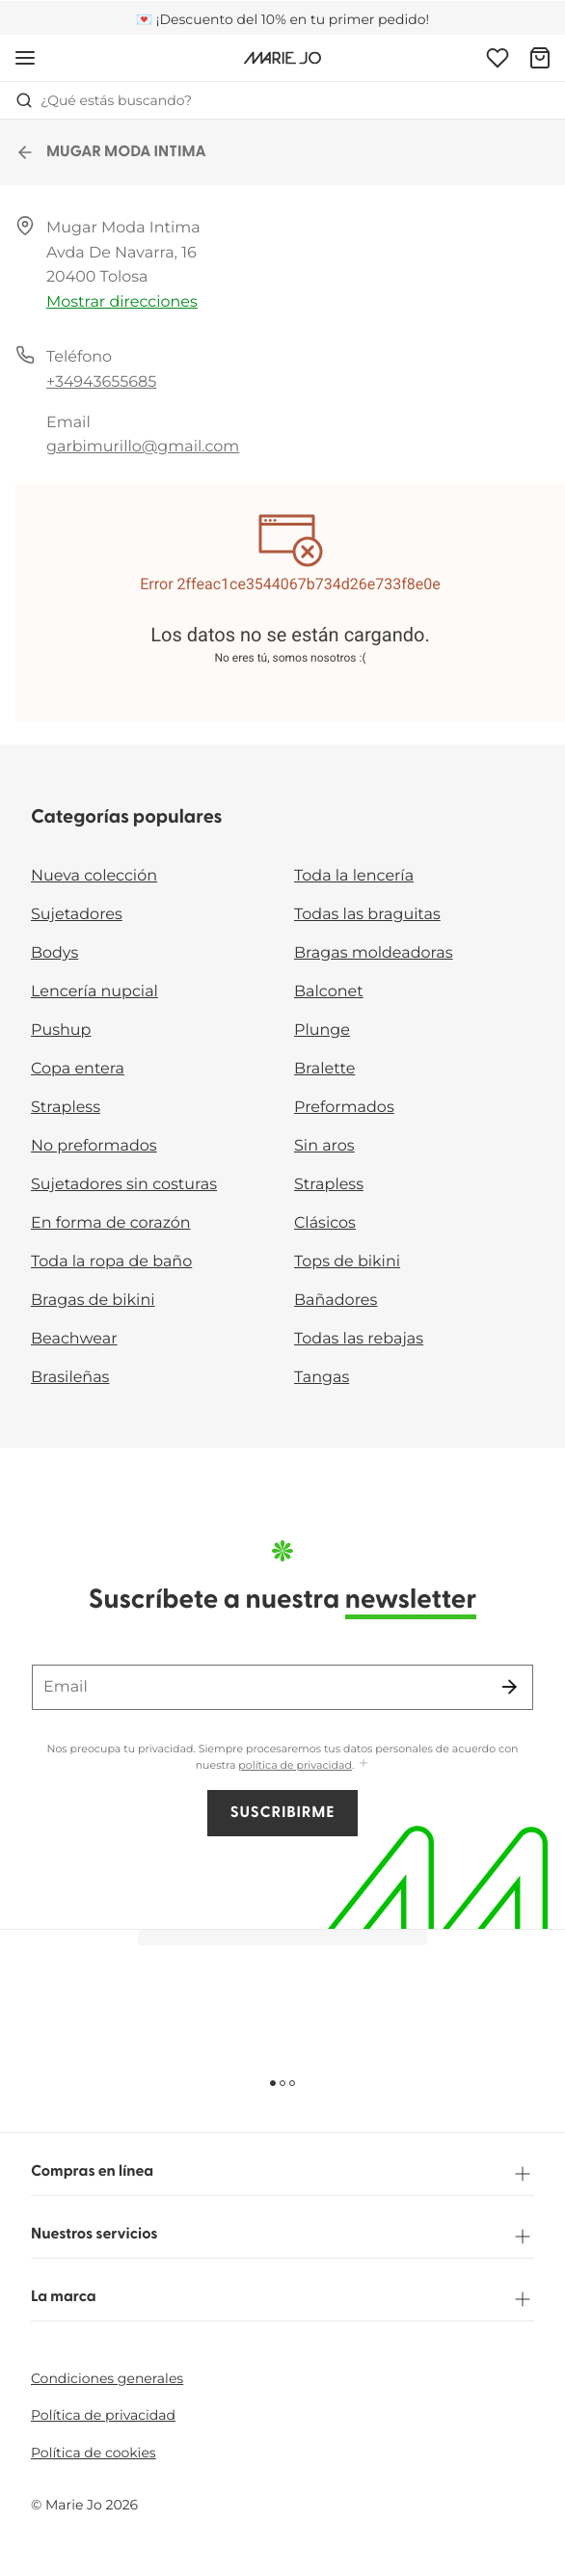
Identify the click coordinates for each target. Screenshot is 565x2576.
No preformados (94, 1146)
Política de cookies (93, 2452)
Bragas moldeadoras (373, 953)
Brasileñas (70, 1378)
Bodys (54, 953)
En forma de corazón (111, 1223)
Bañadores (335, 1300)
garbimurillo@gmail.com (142, 447)
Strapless (65, 1107)
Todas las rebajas (358, 1339)
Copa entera (77, 1069)
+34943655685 (101, 382)
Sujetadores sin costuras (124, 1185)
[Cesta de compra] (540, 58)
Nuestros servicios (282, 2236)
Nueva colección (94, 876)
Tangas (321, 1378)
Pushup (61, 1030)
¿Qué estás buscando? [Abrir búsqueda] (103, 100)
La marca (282, 2299)
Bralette (324, 1069)
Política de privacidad (103, 2415)
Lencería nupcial (94, 992)
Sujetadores (76, 915)
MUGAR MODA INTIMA (110, 152)
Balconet (328, 992)
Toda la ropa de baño (111, 1262)
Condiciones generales (107, 2378)
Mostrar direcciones (122, 302)
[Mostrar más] (363, 1764)
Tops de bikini (347, 1262)
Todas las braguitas (367, 915)
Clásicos (325, 1223)
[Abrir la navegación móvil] (25, 58)
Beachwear (74, 1339)
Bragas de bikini (93, 1300)
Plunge (322, 1030)
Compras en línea (282, 2173)
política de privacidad (295, 1765)
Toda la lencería (354, 876)
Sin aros (324, 1146)
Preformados (344, 1107)
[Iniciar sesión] (497, 58)
